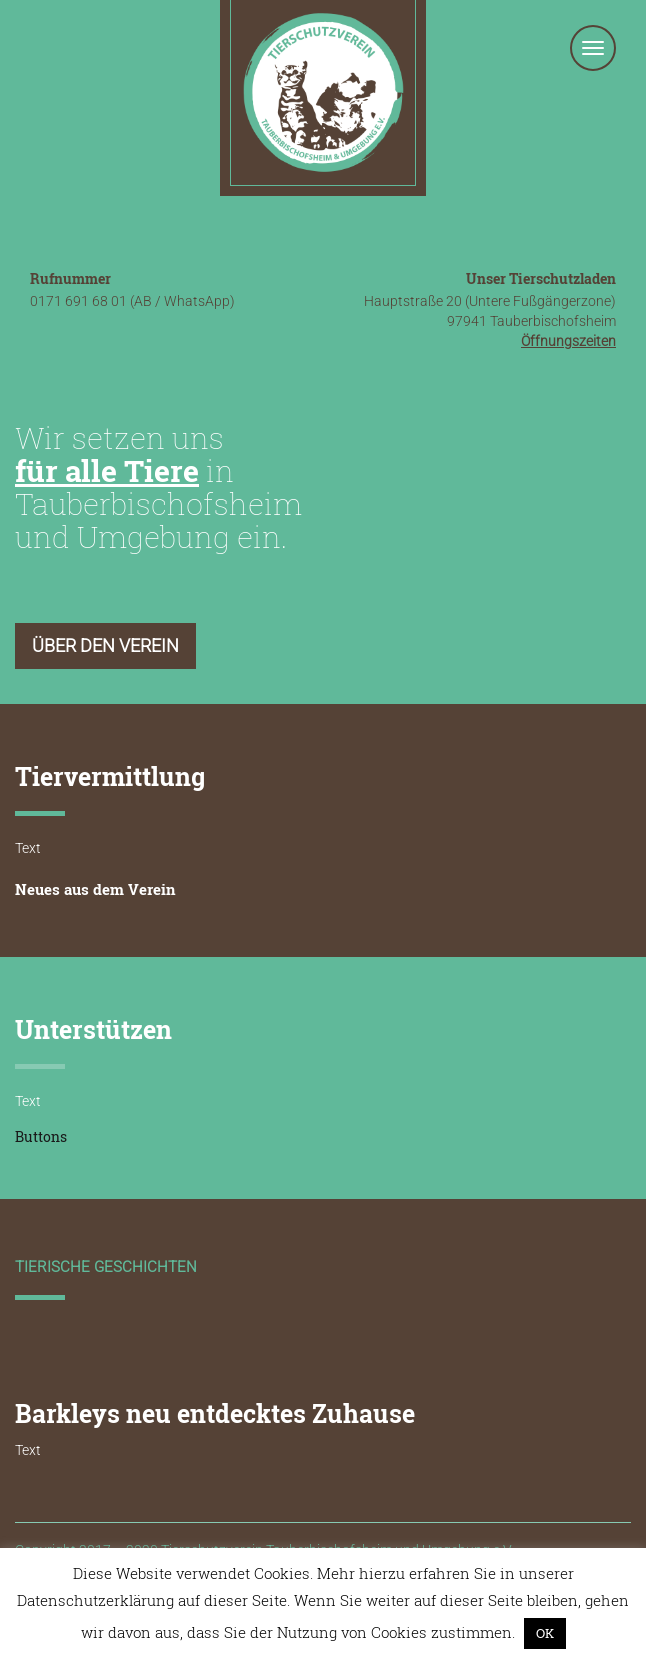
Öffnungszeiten (568, 341)
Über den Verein (105, 645)
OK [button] (545, 1633)
